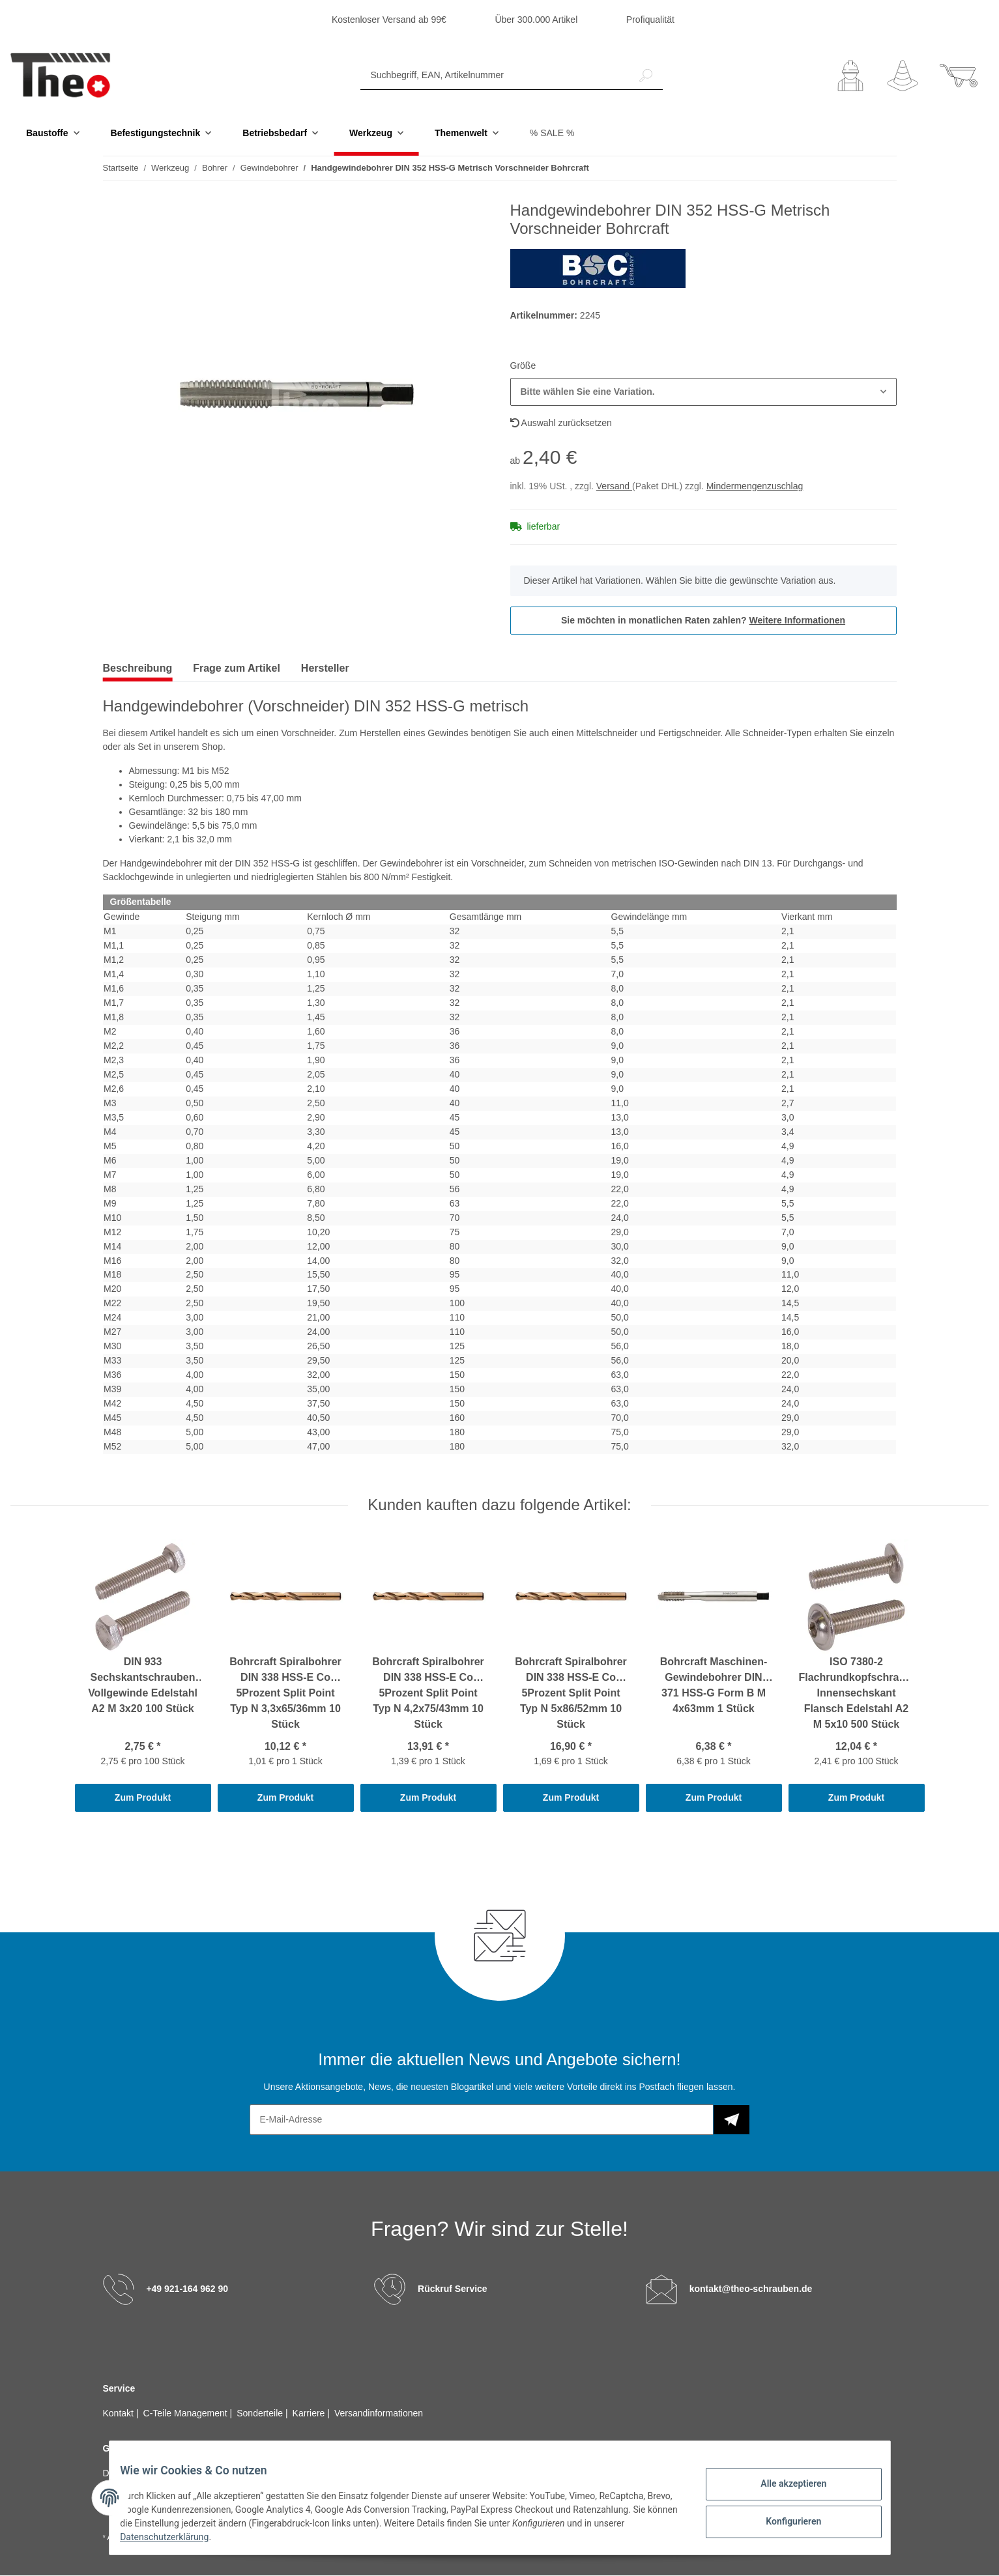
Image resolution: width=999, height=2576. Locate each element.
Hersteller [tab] (325, 668)
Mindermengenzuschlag (755, 486)
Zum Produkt (143, 1798)
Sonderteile (261, 2414)
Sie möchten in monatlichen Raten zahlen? (703, 621)
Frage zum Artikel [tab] (236, 668)
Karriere (310, 2414)
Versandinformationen (378, 2414)
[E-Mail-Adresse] (482, 2120)
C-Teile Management (186, 2414)
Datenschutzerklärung (207, 2537)
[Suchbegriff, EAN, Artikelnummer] (495, 76)
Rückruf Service (452, 2288)
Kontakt (119, 2414)
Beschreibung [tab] (138, 668)
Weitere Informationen (797, 621)
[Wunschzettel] (902, 76)
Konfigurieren (783, 2519)
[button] (850, 76)
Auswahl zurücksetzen (561, 423)
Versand (614, 486)
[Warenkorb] (959, 76)
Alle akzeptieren (784, 2485)
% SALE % (552, 133)
